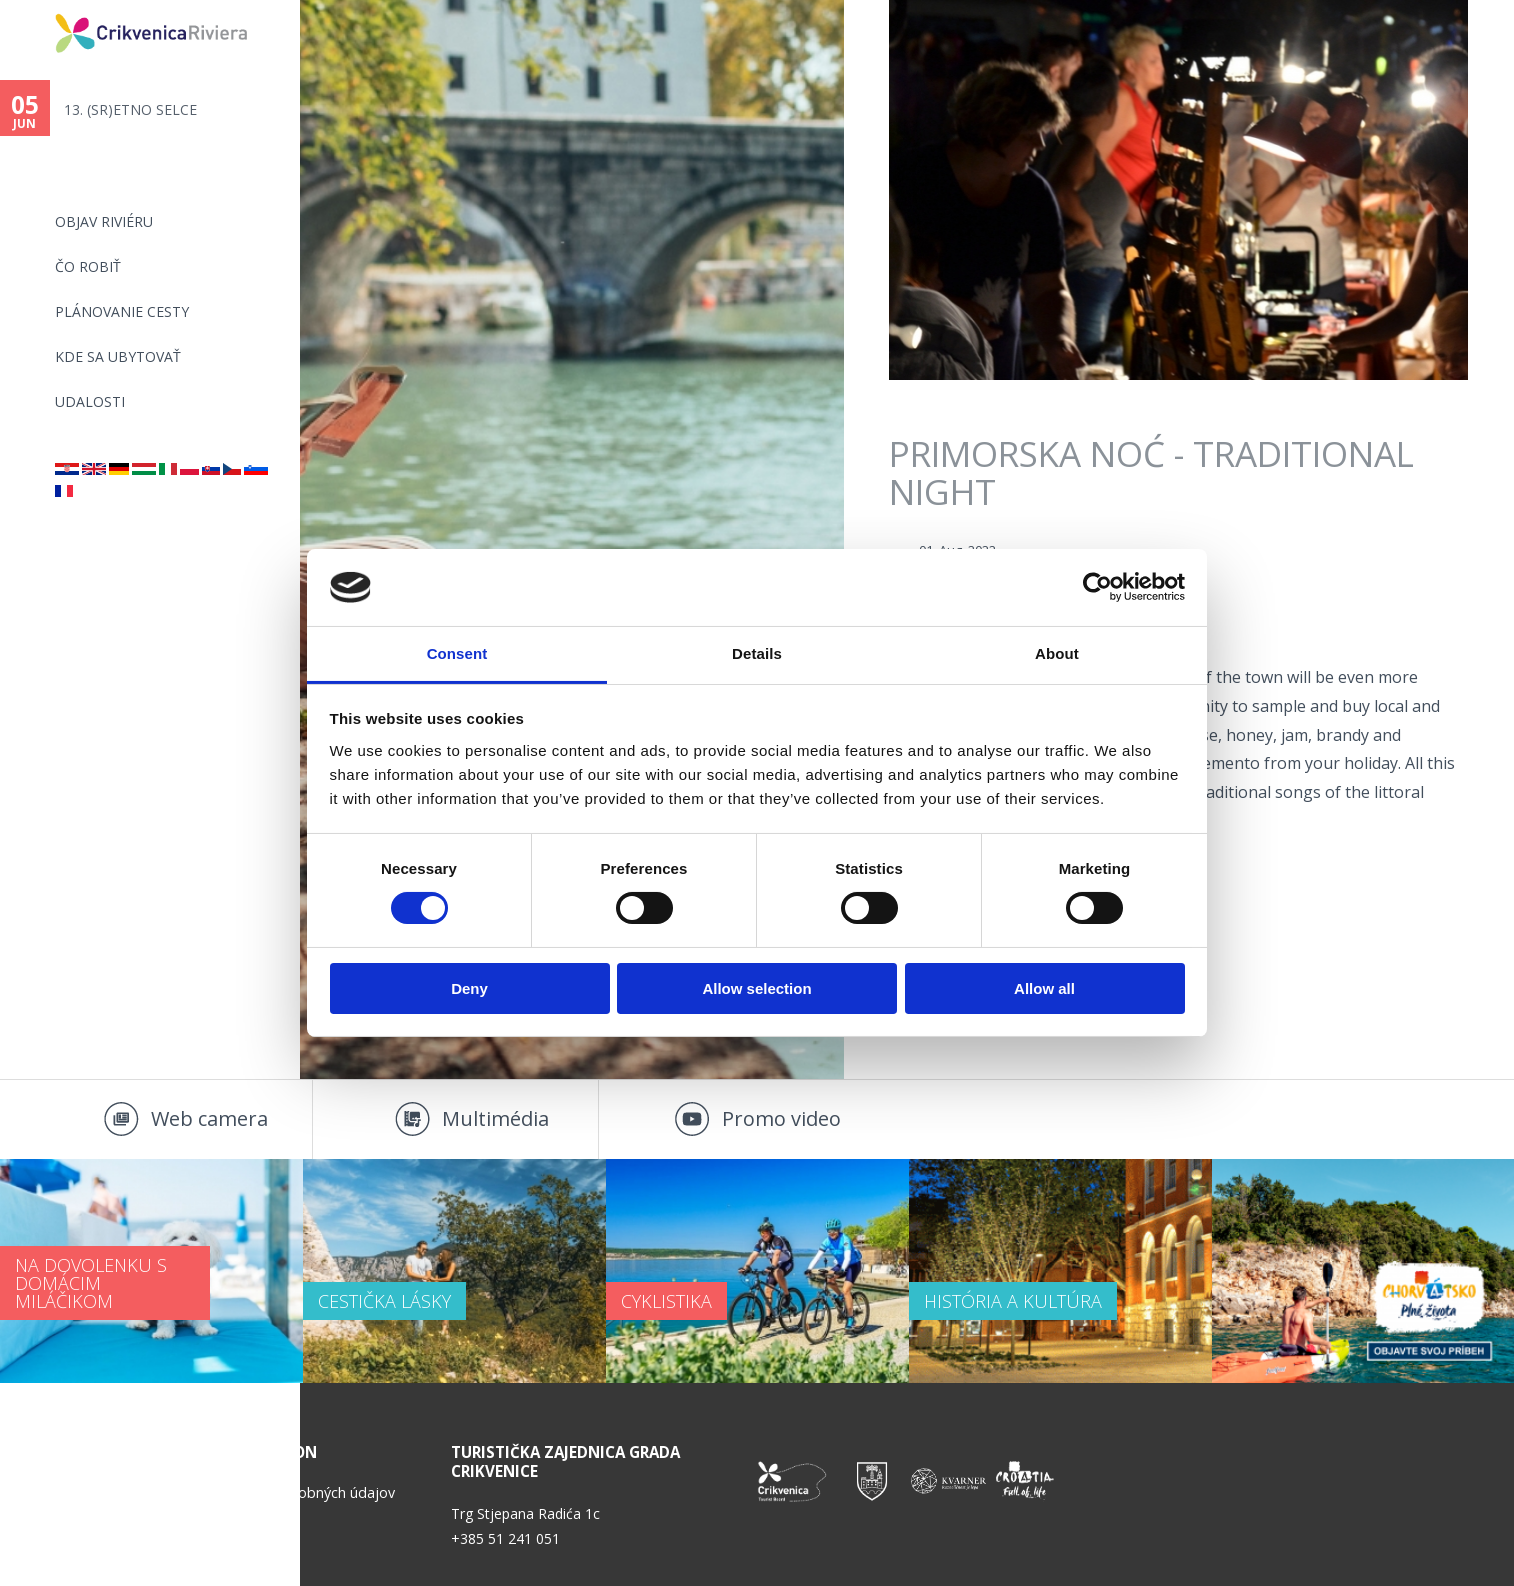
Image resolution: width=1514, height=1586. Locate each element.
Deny (469, 988)
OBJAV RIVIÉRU (104, 221)
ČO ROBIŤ (88, 266)
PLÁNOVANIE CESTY (122, 311)
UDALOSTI (90, 401)
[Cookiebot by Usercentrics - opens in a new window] (1097, 587)
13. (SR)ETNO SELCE (130, 109)
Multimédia (495, 1118)
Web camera (209, 1118)
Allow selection (756, 988)
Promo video (781, 1118)
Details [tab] (757, 653)
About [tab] (1057, 653)
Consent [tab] (457, 653)
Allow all (1044, 988)
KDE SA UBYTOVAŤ (118, 356)
